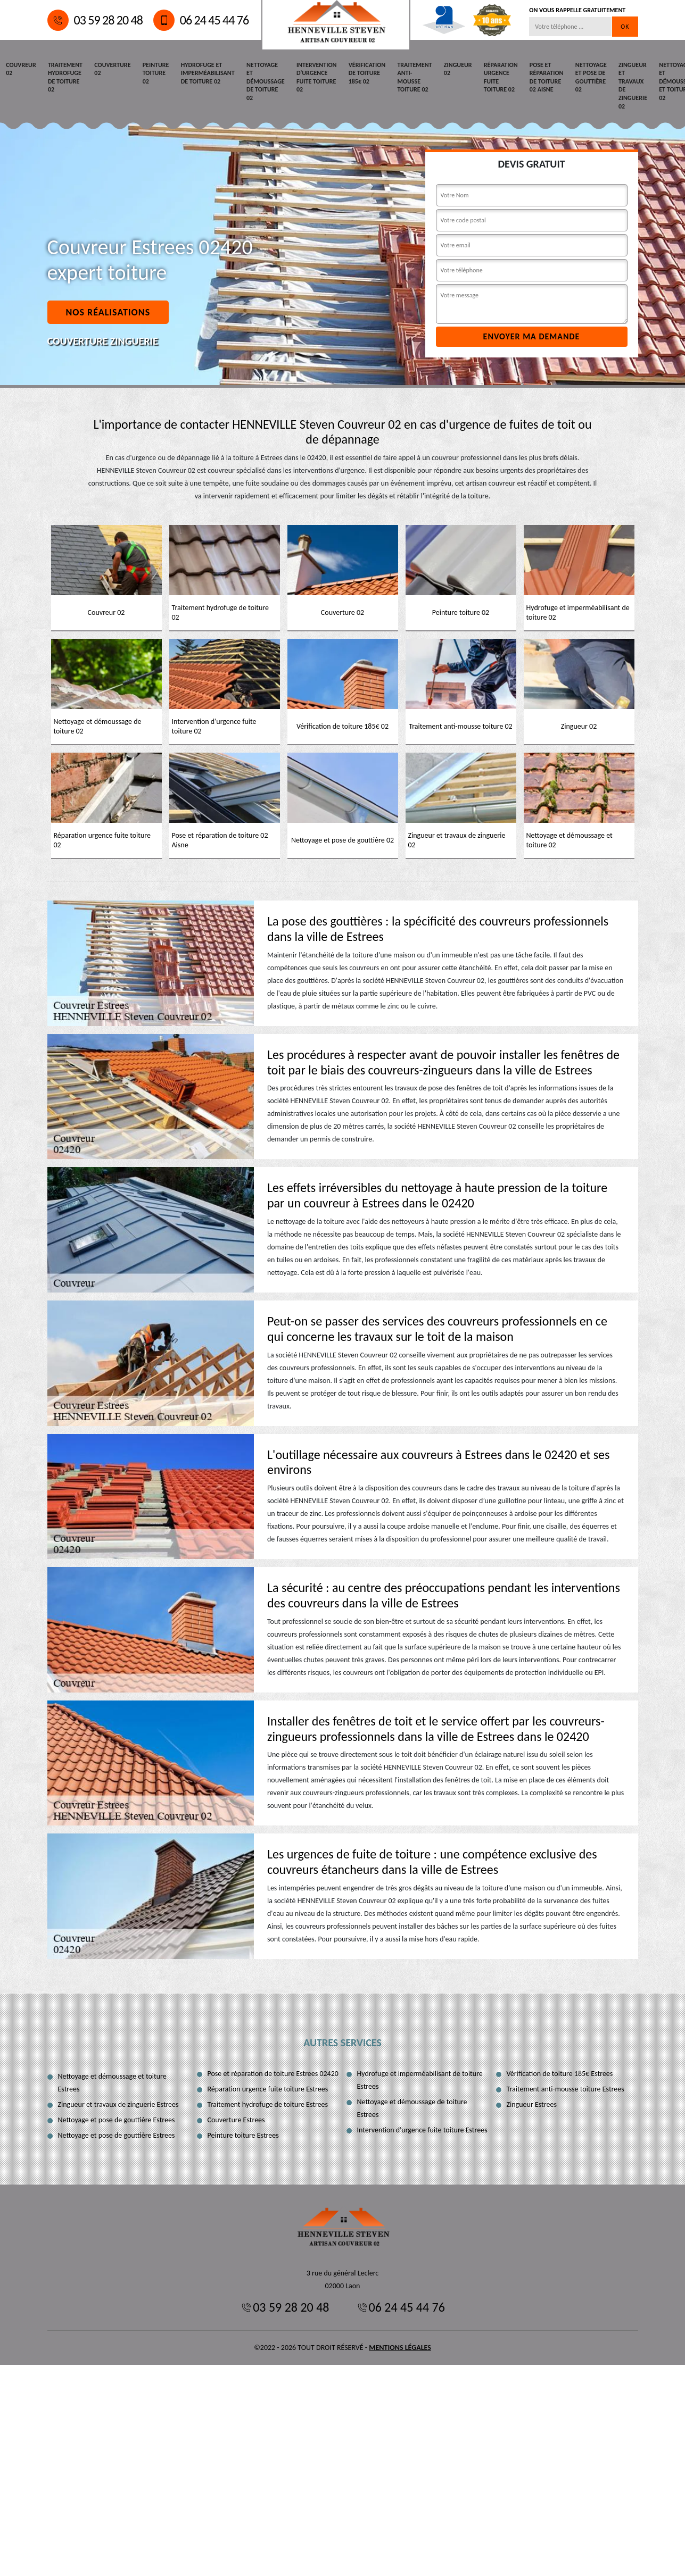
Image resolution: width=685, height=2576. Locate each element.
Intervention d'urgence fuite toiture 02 (308, 77)
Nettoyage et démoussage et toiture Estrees (112, 2082)
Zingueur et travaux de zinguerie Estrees (118, 2103)
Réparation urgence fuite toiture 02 (488, 77)
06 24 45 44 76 (201, 20)
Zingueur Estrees (532, 2103)
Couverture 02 (110, 69)
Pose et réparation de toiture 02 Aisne (533, 77)
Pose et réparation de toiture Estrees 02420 (273, 2073)
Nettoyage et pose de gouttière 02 (576, 77)
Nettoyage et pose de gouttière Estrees (116, 2119)
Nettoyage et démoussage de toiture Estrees (412, 2108)
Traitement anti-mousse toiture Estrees (565, 2088)
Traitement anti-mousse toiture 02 (404, 77)
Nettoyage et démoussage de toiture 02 (259, 81)
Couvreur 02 (20, 69)
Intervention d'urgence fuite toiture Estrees (422, 2129)
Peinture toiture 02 (151, 73)
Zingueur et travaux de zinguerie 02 (617, 85)
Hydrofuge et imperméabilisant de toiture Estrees (420, 2079)
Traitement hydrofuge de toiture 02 (63, 77)
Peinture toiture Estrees (243, 2134)
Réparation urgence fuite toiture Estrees (268, 2088)
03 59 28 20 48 (95, 20)
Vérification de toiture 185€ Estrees (560, 2073)
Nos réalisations (108, 312)
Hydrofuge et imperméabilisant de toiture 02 (202, 73)
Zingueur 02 (446, 69)
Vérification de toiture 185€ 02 (358, 73)
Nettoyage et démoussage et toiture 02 (661, 81)
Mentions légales (400, 2347)
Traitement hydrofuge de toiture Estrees (268, 2103)
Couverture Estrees (236, 2119)
